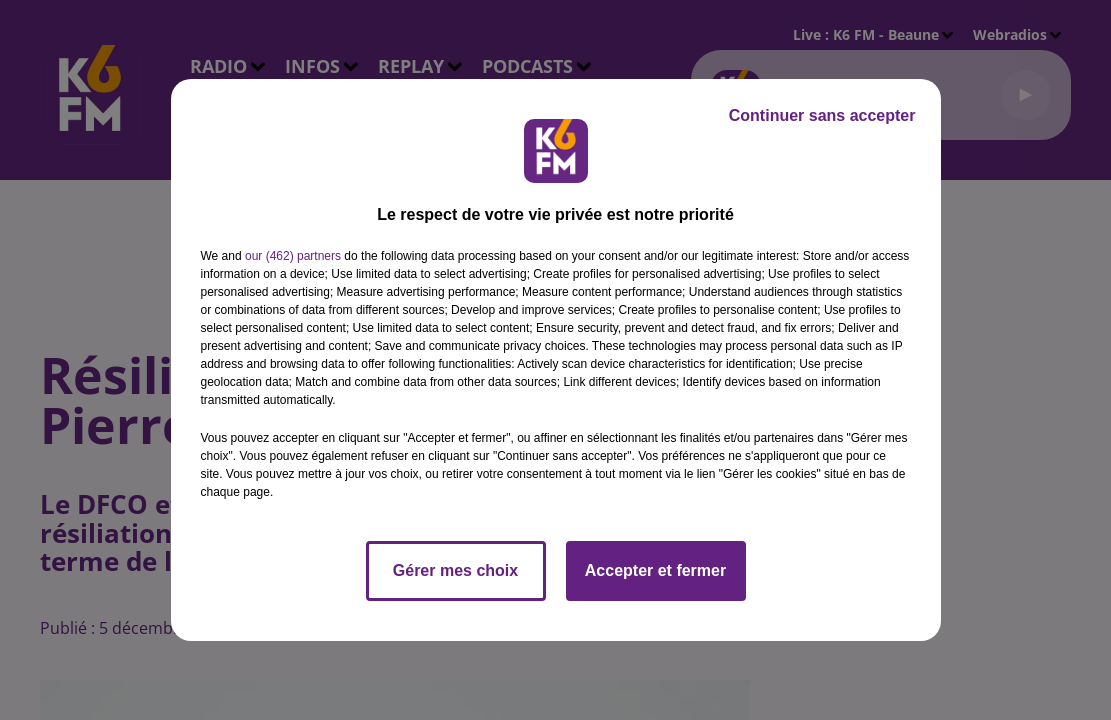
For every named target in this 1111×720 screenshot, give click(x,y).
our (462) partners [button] (293, 256)
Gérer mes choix (455, 570)
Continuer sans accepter (822, 115)
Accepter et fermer (655, 570)
